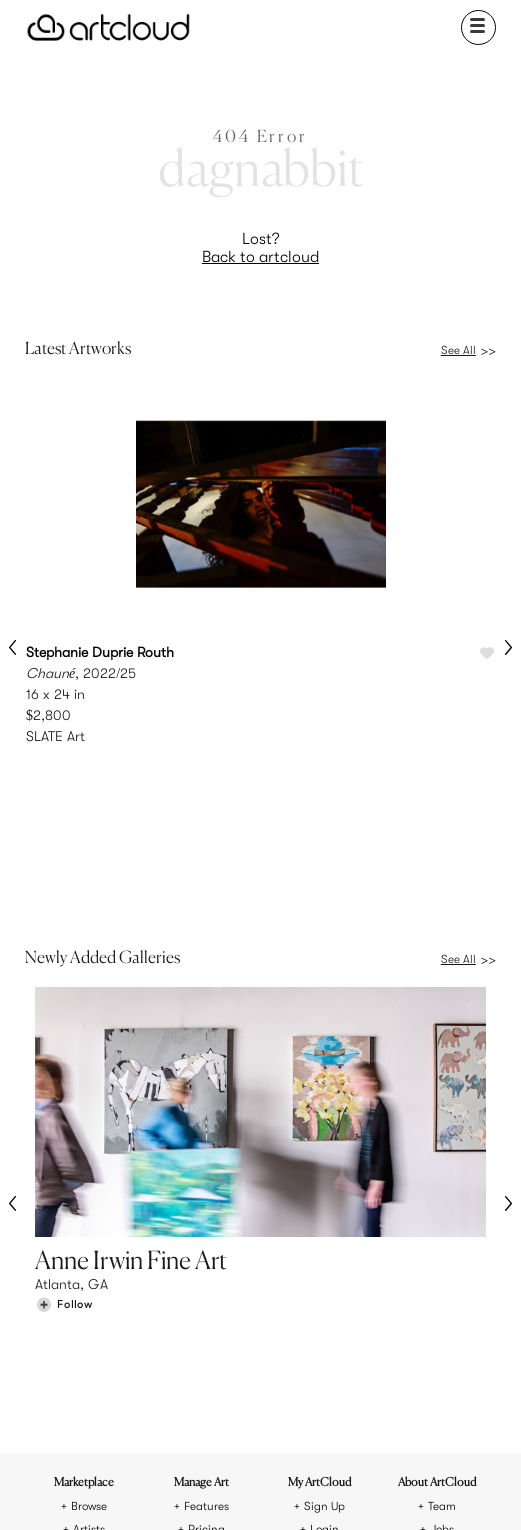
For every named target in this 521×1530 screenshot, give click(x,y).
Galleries (88, 1279)
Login (324, 1255)
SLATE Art (55, 736)
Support (206, 1279)
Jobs (442, 1255)
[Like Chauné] (487, 654)
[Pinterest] (210, 1488)
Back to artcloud (260, 257)
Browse (89, 1232)
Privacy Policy (300, 1419)
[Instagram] (177, 1488)
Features (206, 1232)
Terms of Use (220, 1419)
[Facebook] (245, 1488)
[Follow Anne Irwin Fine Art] (64, 1137)
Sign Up (324, 1232)
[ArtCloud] (108, 27)
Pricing (206, 1255)
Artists (89, 1255)
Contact (441, 1279)
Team (442, 1232)
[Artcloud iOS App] (310, 1490)
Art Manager (324, 1279)
